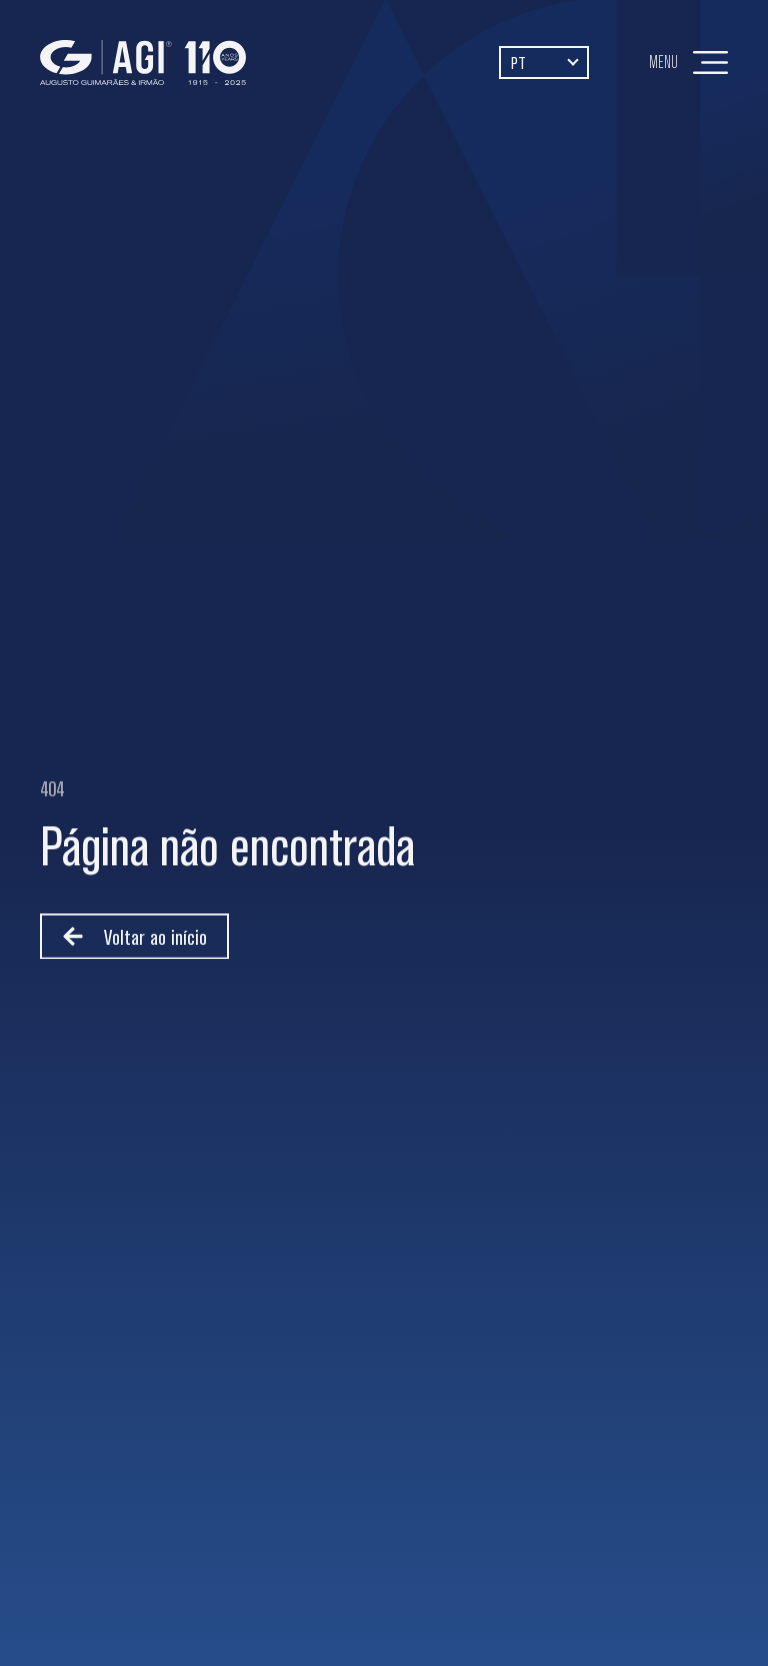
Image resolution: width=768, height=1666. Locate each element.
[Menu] (710, 62)
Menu (663, 61)
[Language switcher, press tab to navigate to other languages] (544, 62)
